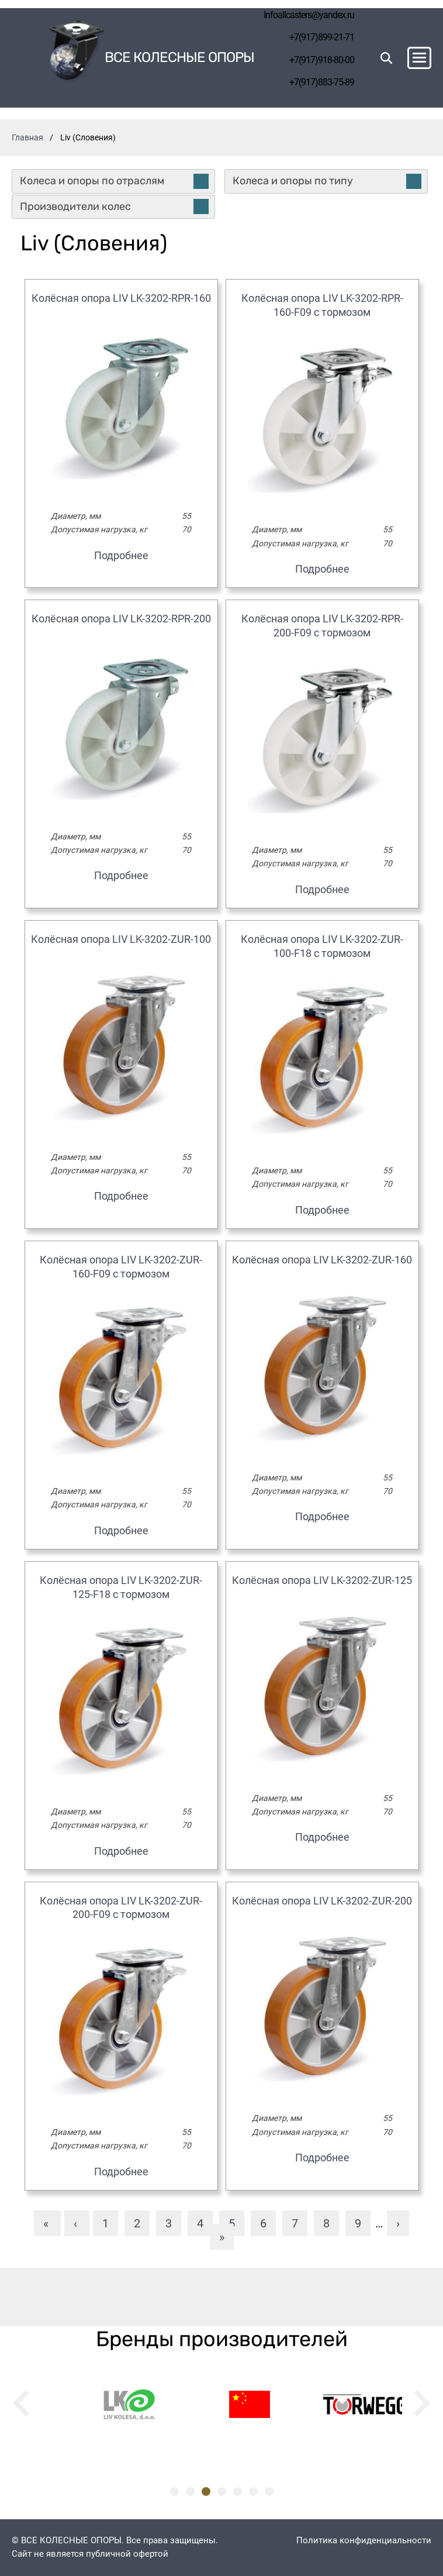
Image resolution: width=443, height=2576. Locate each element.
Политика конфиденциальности (363, 2540)
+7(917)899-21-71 (321, 37)
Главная (27, 137)
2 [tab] (190, 2491)
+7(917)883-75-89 (321, 82)
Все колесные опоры (179, 57)
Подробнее (121, 555)
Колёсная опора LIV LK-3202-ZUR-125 (322, 1580)
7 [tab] (269, 2491)
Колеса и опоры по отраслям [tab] (114, 181)
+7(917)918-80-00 (321, 60)
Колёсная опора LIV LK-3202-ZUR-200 (322, 1901)
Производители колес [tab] (114, 206)
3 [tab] (206, 2491)
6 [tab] (253, 2491)
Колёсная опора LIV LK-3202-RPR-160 (121, 298)
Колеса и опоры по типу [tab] (327, 181)
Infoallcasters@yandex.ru (309, 14)
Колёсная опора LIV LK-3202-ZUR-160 (322, 1259)
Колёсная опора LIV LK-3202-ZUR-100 (121, 939)
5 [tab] (237, 2491)
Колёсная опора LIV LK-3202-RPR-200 (121, 618)
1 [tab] (174, 2491)
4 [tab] (221, 2491)
